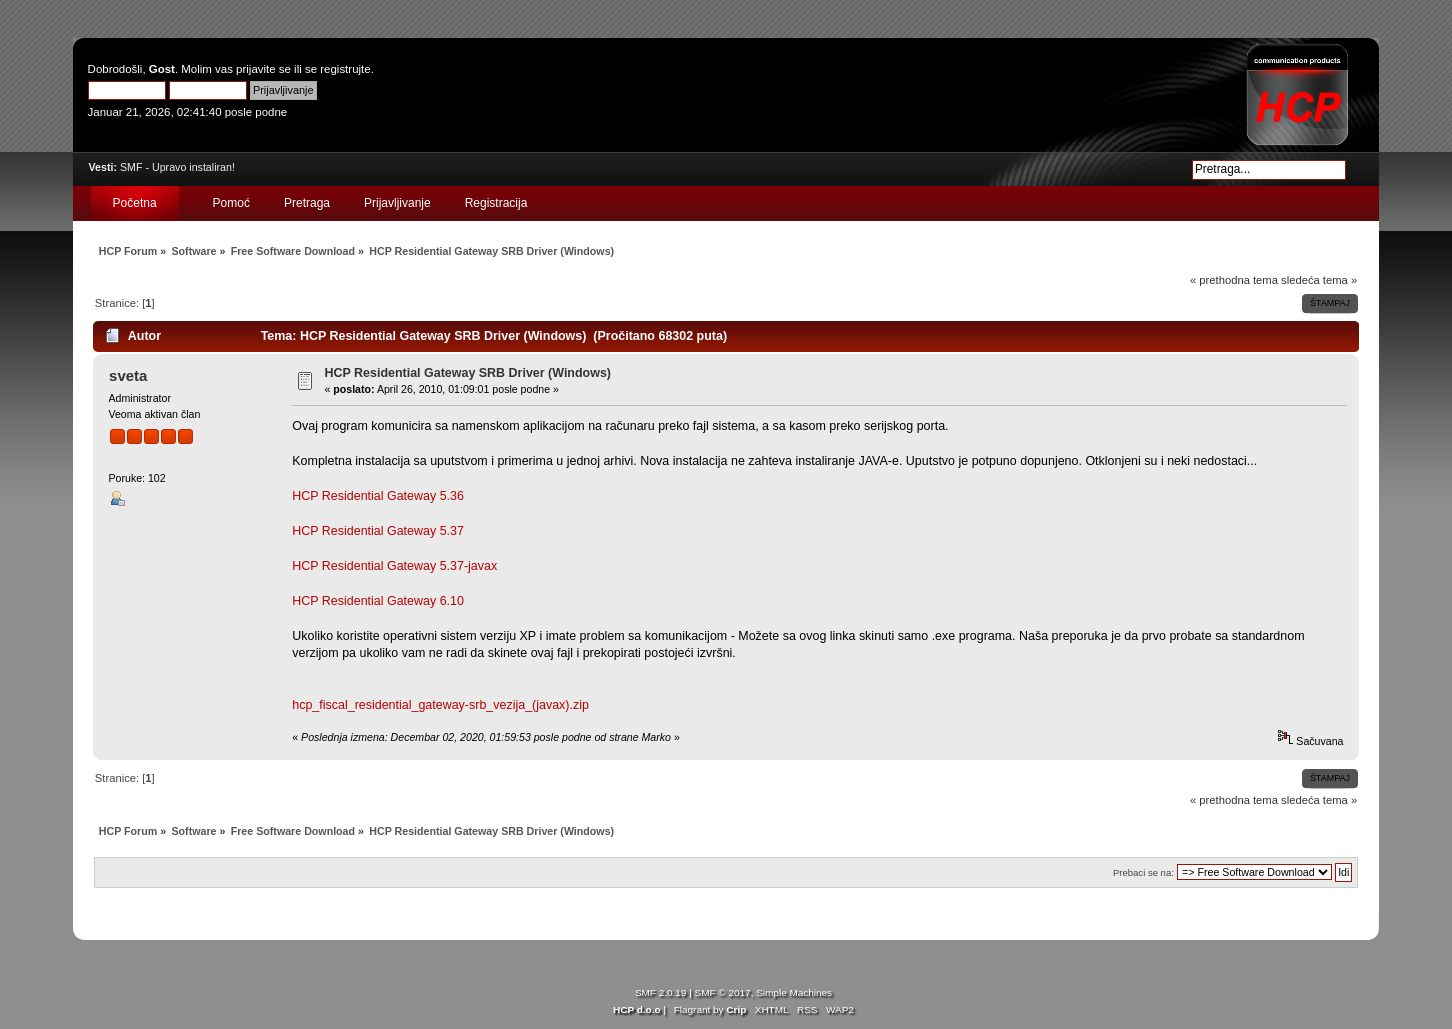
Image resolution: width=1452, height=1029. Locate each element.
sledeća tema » (1319, 280)
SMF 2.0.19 (661, 992)
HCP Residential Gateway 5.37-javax (394, 566)
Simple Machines (794, 992)
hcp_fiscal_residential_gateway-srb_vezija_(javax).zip (440, 705)
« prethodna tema (1234, 280)
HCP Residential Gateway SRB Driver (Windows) (468, 373)
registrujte (345, 69)
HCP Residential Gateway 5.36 (378, 496)
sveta (128, 375)
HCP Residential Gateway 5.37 (378, 531)
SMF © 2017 (723, 992)
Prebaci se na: (1143, 872)
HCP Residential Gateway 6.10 (378, 601)
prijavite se (263, 69)
